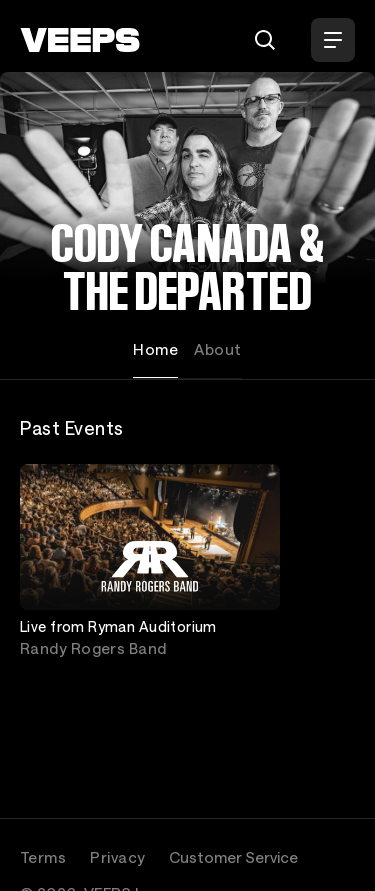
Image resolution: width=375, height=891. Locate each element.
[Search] (265, 40)
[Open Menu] (333, 40)
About (217, 349)
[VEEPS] (80, 40)
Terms (43, 857)
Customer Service (233, 857)
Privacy (117, 857)
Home (155, 349)
